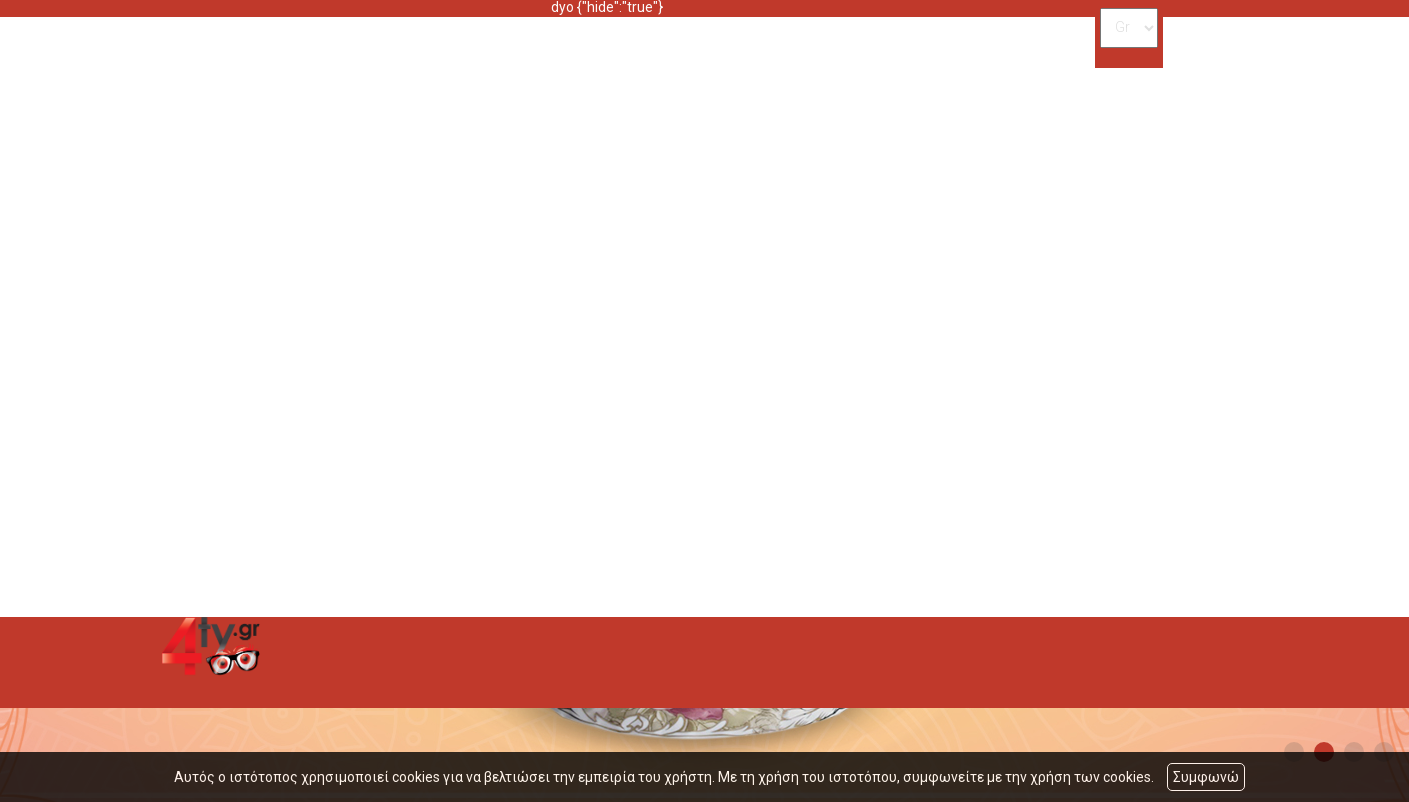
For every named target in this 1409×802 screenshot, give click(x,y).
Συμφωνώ (1206, 777)
